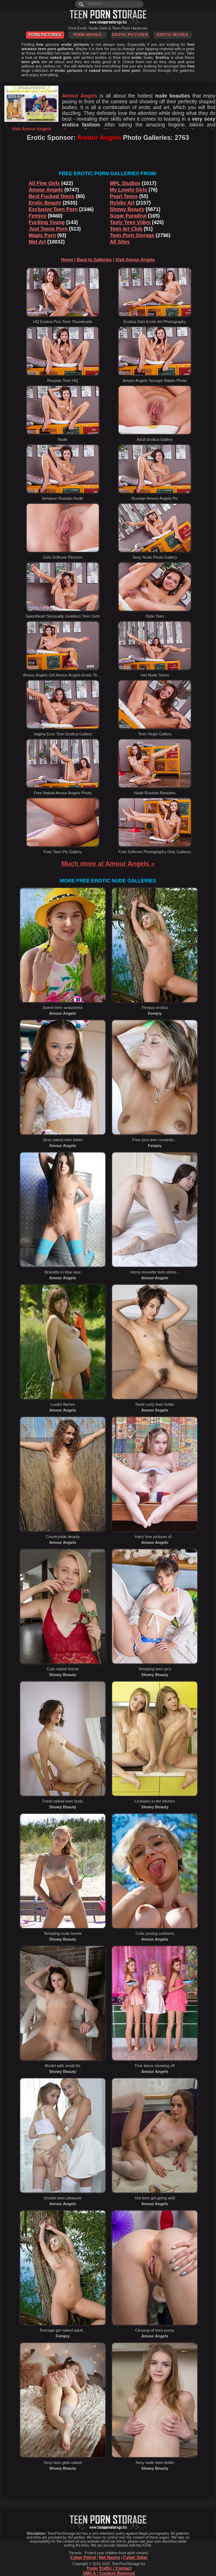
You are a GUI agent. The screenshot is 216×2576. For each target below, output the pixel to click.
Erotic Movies (172, 35)
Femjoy (38, 216)
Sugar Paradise (128, 216)
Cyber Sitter (135, 2557)
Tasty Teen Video (130, 222)
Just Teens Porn (48, 229)
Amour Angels (46, 190)
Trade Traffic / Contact (109, 2568)
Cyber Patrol (83, 2557)
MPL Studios (125, 183)
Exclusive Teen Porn (53, 209)
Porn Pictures (44, 35)
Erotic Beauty (45, 203)
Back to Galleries (94, 259)
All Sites (120, 242)
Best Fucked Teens (52, 196)
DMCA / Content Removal (109, 2573)
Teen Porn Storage (132, 235)
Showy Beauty (127, 209)
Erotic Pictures (130, 35)
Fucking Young (47, 222)
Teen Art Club (126, 229)
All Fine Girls (44, 183)
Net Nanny (109, 2557)
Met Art (37, 242)
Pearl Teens (124, 196)
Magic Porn (42, 235)
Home (67, 259)
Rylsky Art (122, 203)
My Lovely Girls (128, 190)
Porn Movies (88, 35)
